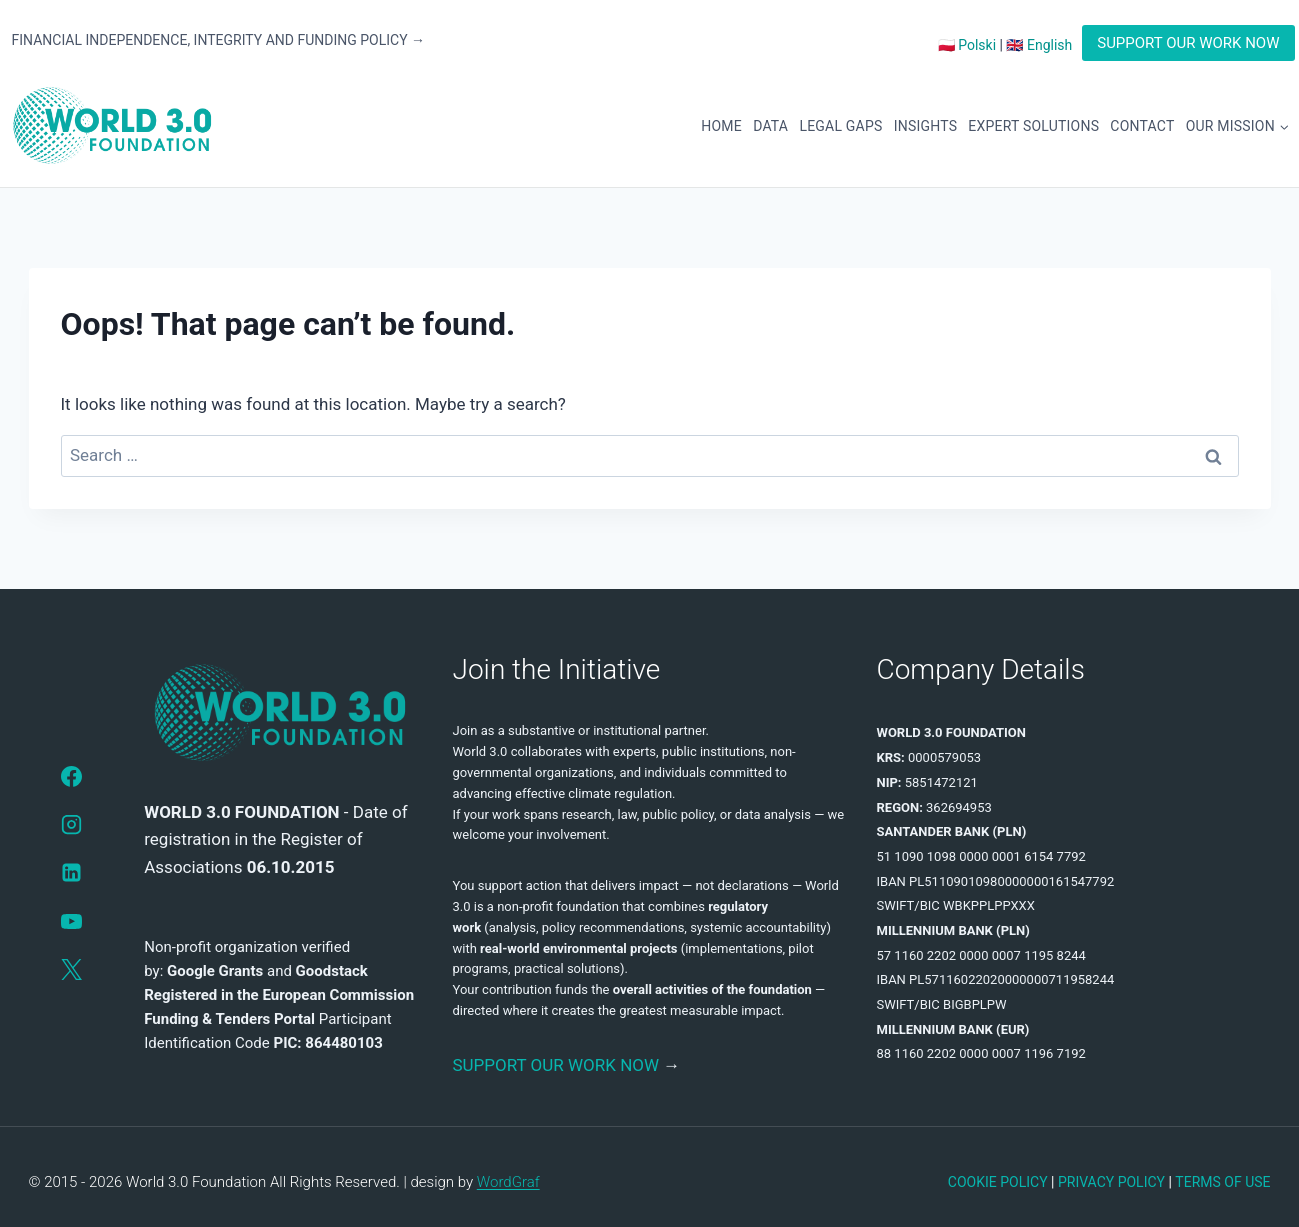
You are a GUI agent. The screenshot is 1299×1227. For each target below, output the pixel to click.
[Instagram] (71, 824)
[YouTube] (71, 921)
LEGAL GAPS (840, 126)
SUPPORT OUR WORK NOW (1188, 43)
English (1049, 45)
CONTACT (1142, 126)
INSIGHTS (925, 126)
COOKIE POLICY (998, 1182)
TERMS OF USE (1222, 1182)
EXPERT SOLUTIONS (1033, 126)
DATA (770, 126)
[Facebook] (71, 776)
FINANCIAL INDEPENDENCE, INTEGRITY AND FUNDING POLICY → (219, 40)
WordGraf (508, 1182)
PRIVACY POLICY (1111, 1182)
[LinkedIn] (71, 873)
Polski (977, 45)
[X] (71, 969)
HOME (721, 126)
